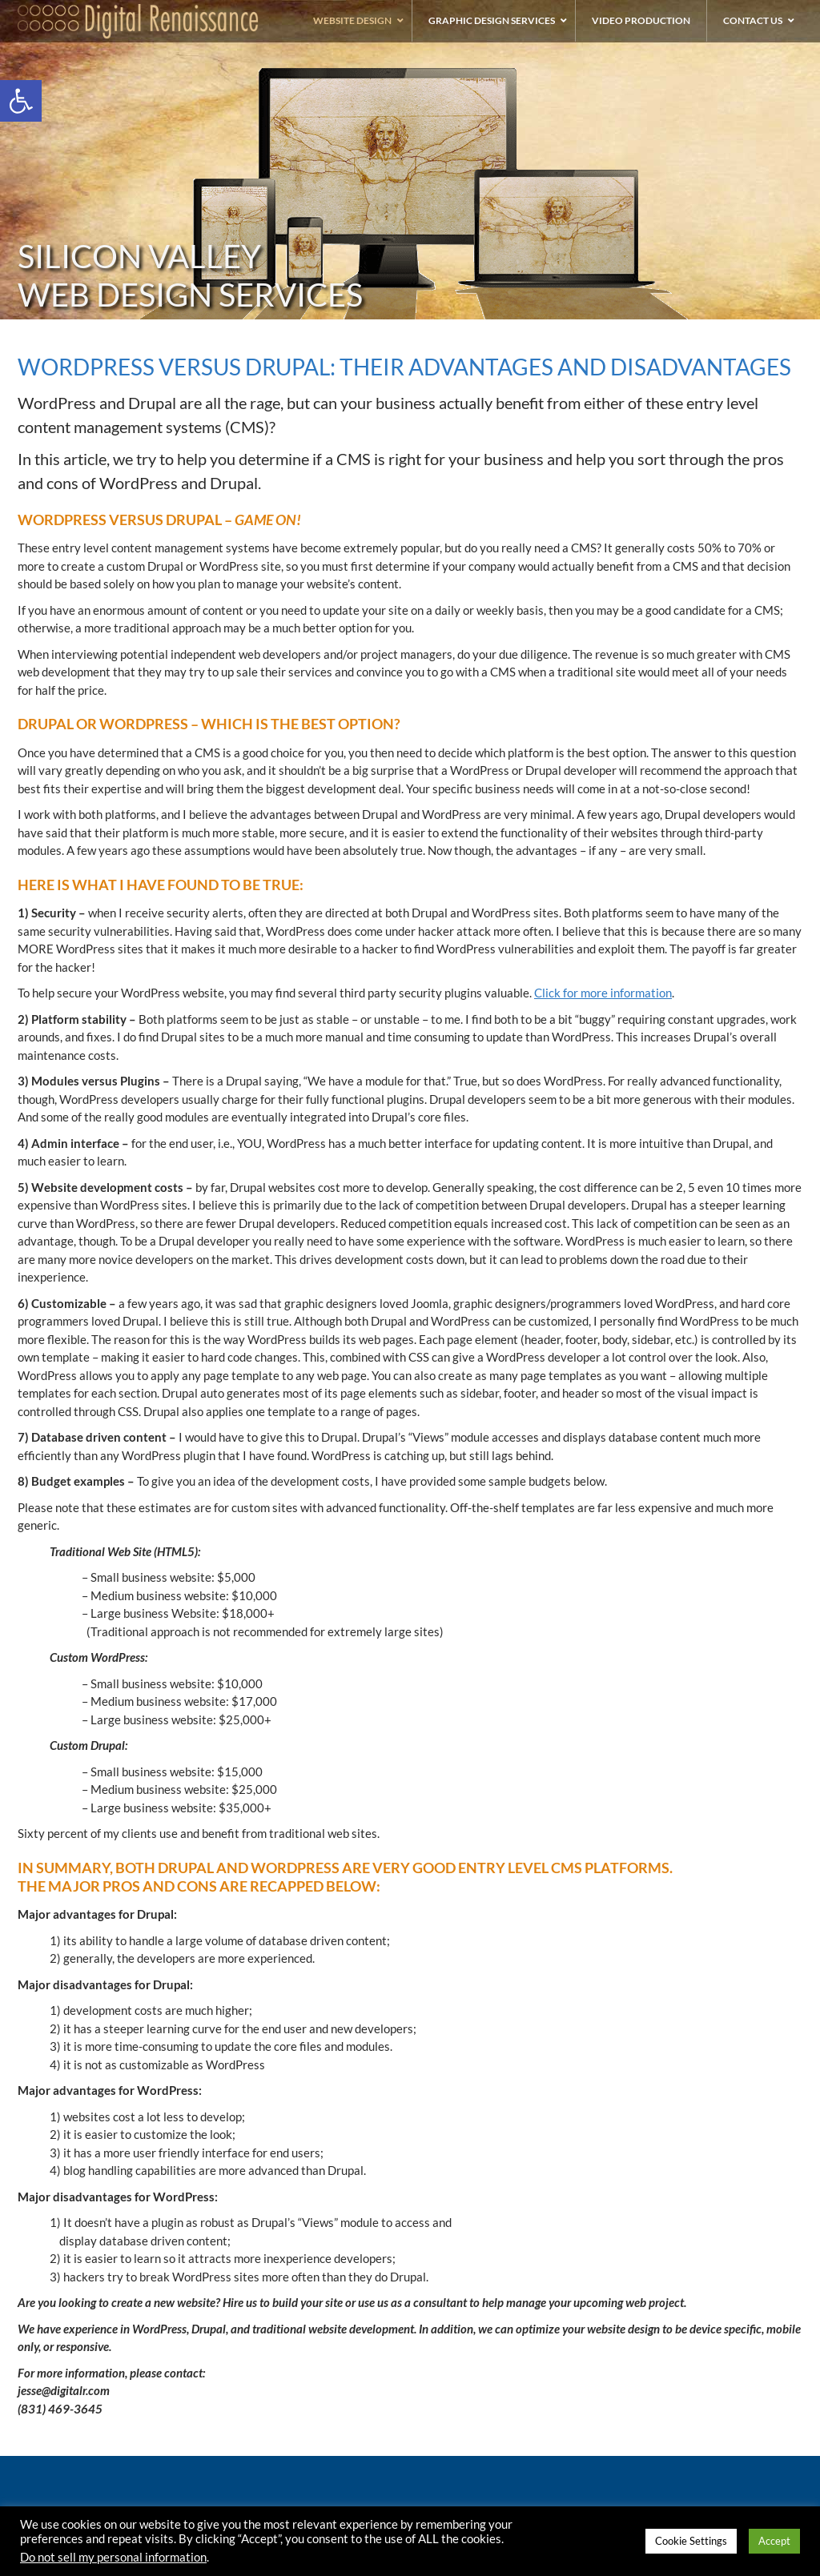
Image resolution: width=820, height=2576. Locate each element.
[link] (21, 101)
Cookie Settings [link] (691, 2540)
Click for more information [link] (603, 992)
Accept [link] (774, 2540)
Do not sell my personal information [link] (113, 2557)
